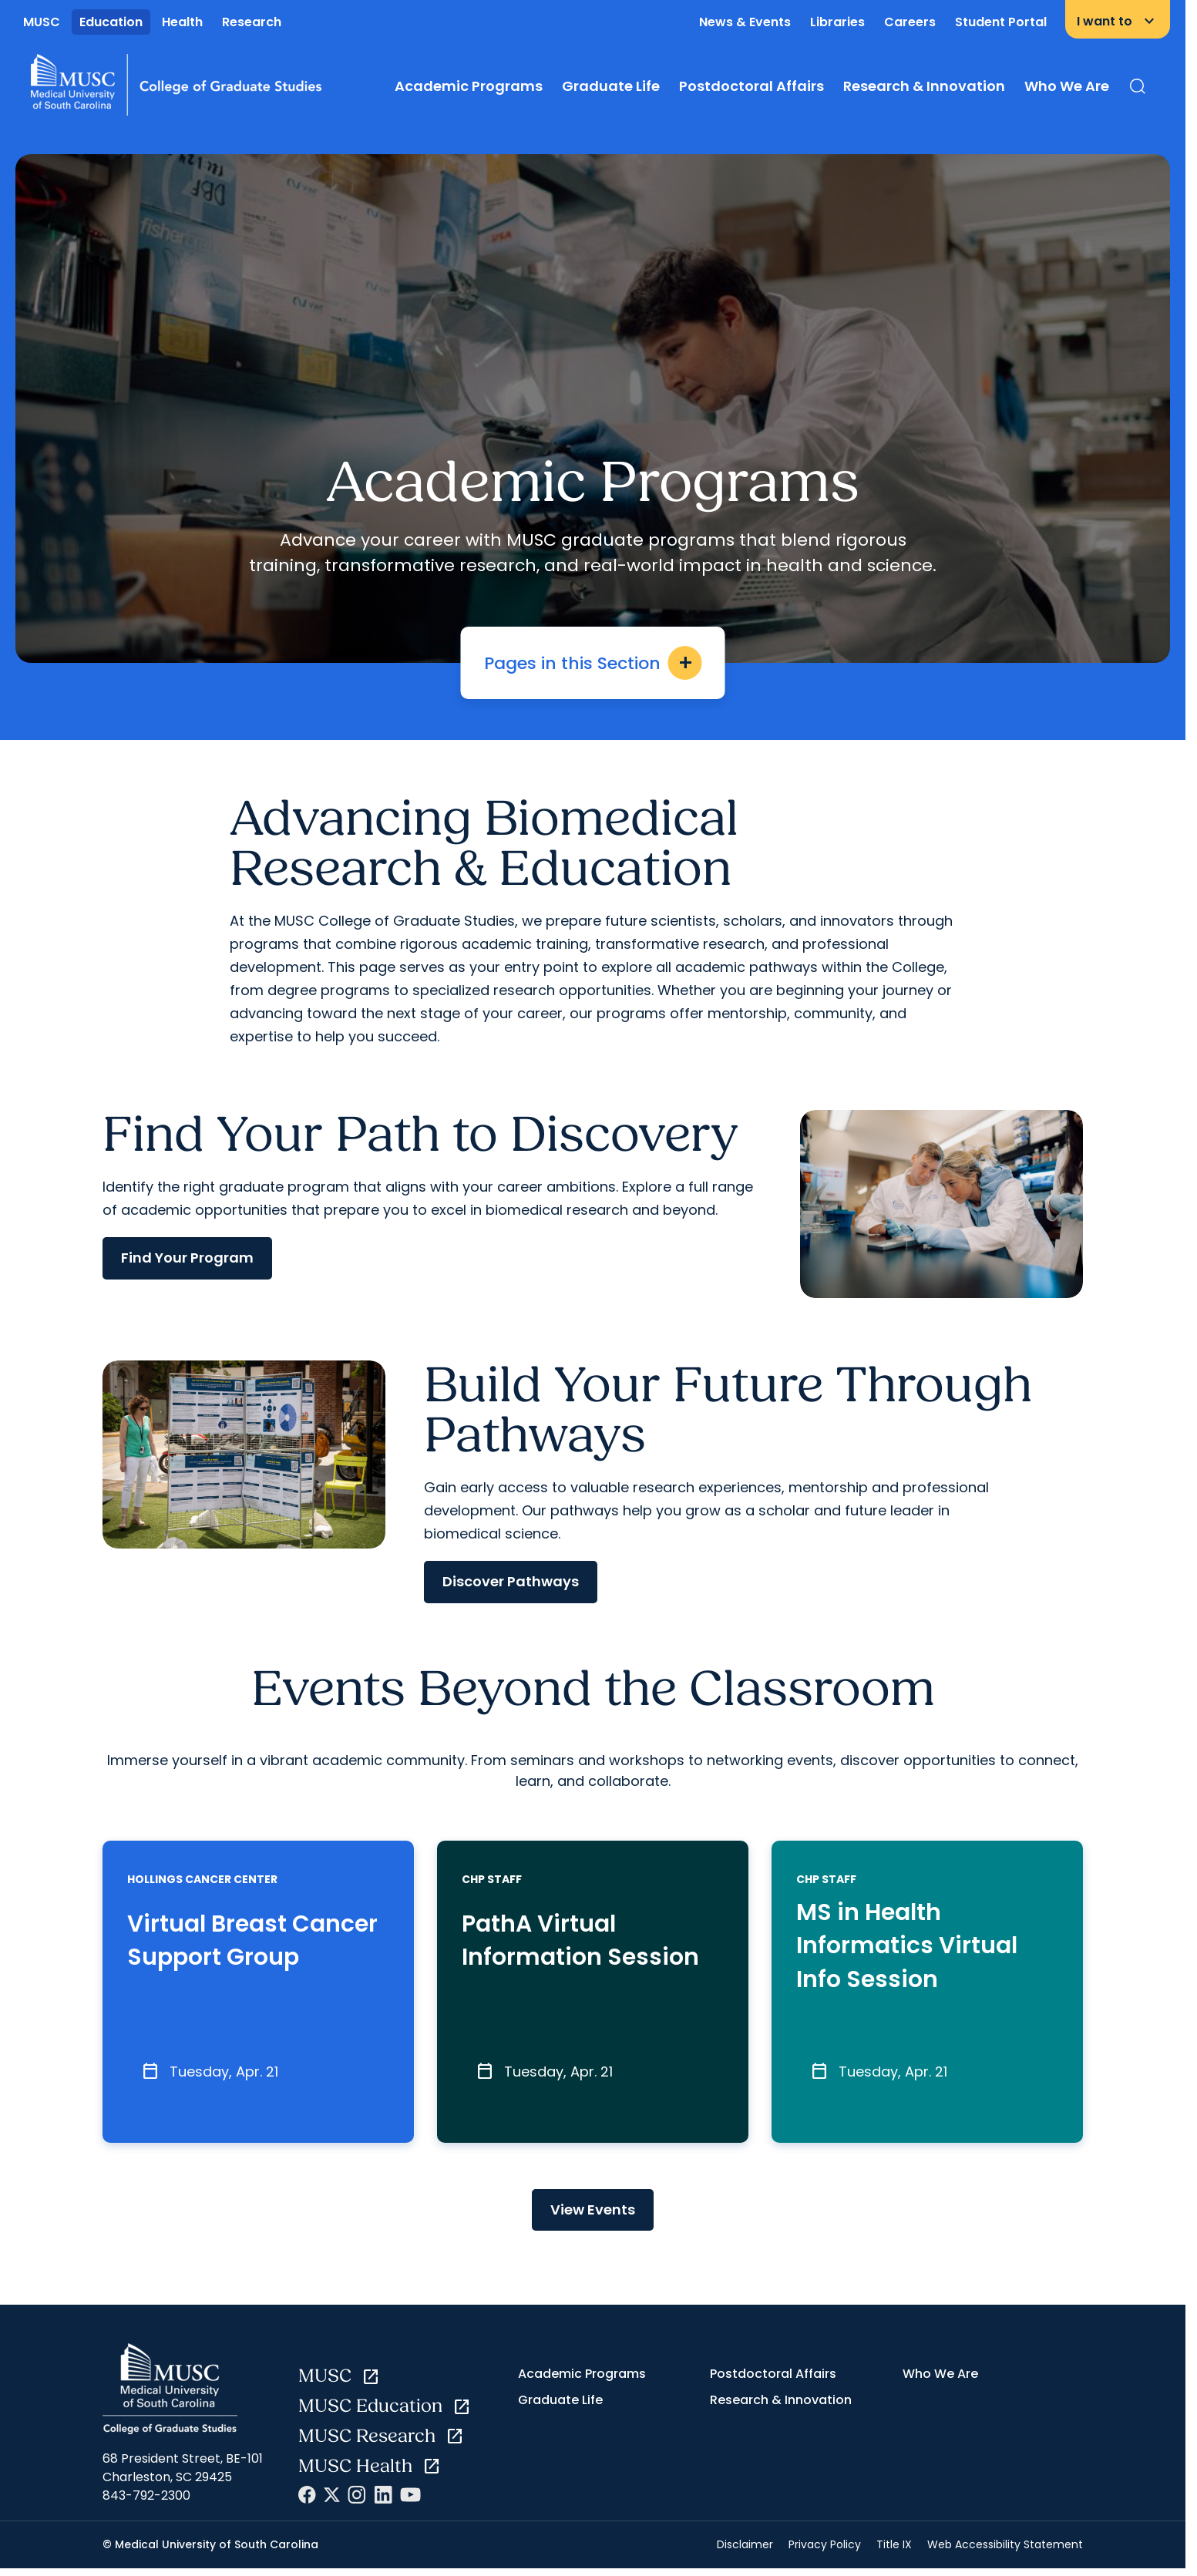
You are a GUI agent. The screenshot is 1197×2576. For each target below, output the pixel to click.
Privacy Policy (824, 2552)
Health (182, 22)
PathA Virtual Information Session (588, 1943)
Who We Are (1066, 86)
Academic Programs (469, 86)
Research (251, 22)
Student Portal (1001, 22)
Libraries (837, 22)
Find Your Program (187, 1257)
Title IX (894, 2552)
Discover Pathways (510, 1581)
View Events (592, 2216)
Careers (910, 22)
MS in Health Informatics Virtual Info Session (915, 1948)
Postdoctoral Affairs (751, 86)
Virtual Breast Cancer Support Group (226, 1948)
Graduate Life (611, 86)
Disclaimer (745, 2552)
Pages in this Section (593, 663)
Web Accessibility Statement (1005, 2552)
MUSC (41, 22)
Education (111, 22)
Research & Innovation (924, 86)
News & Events (745, 22)
